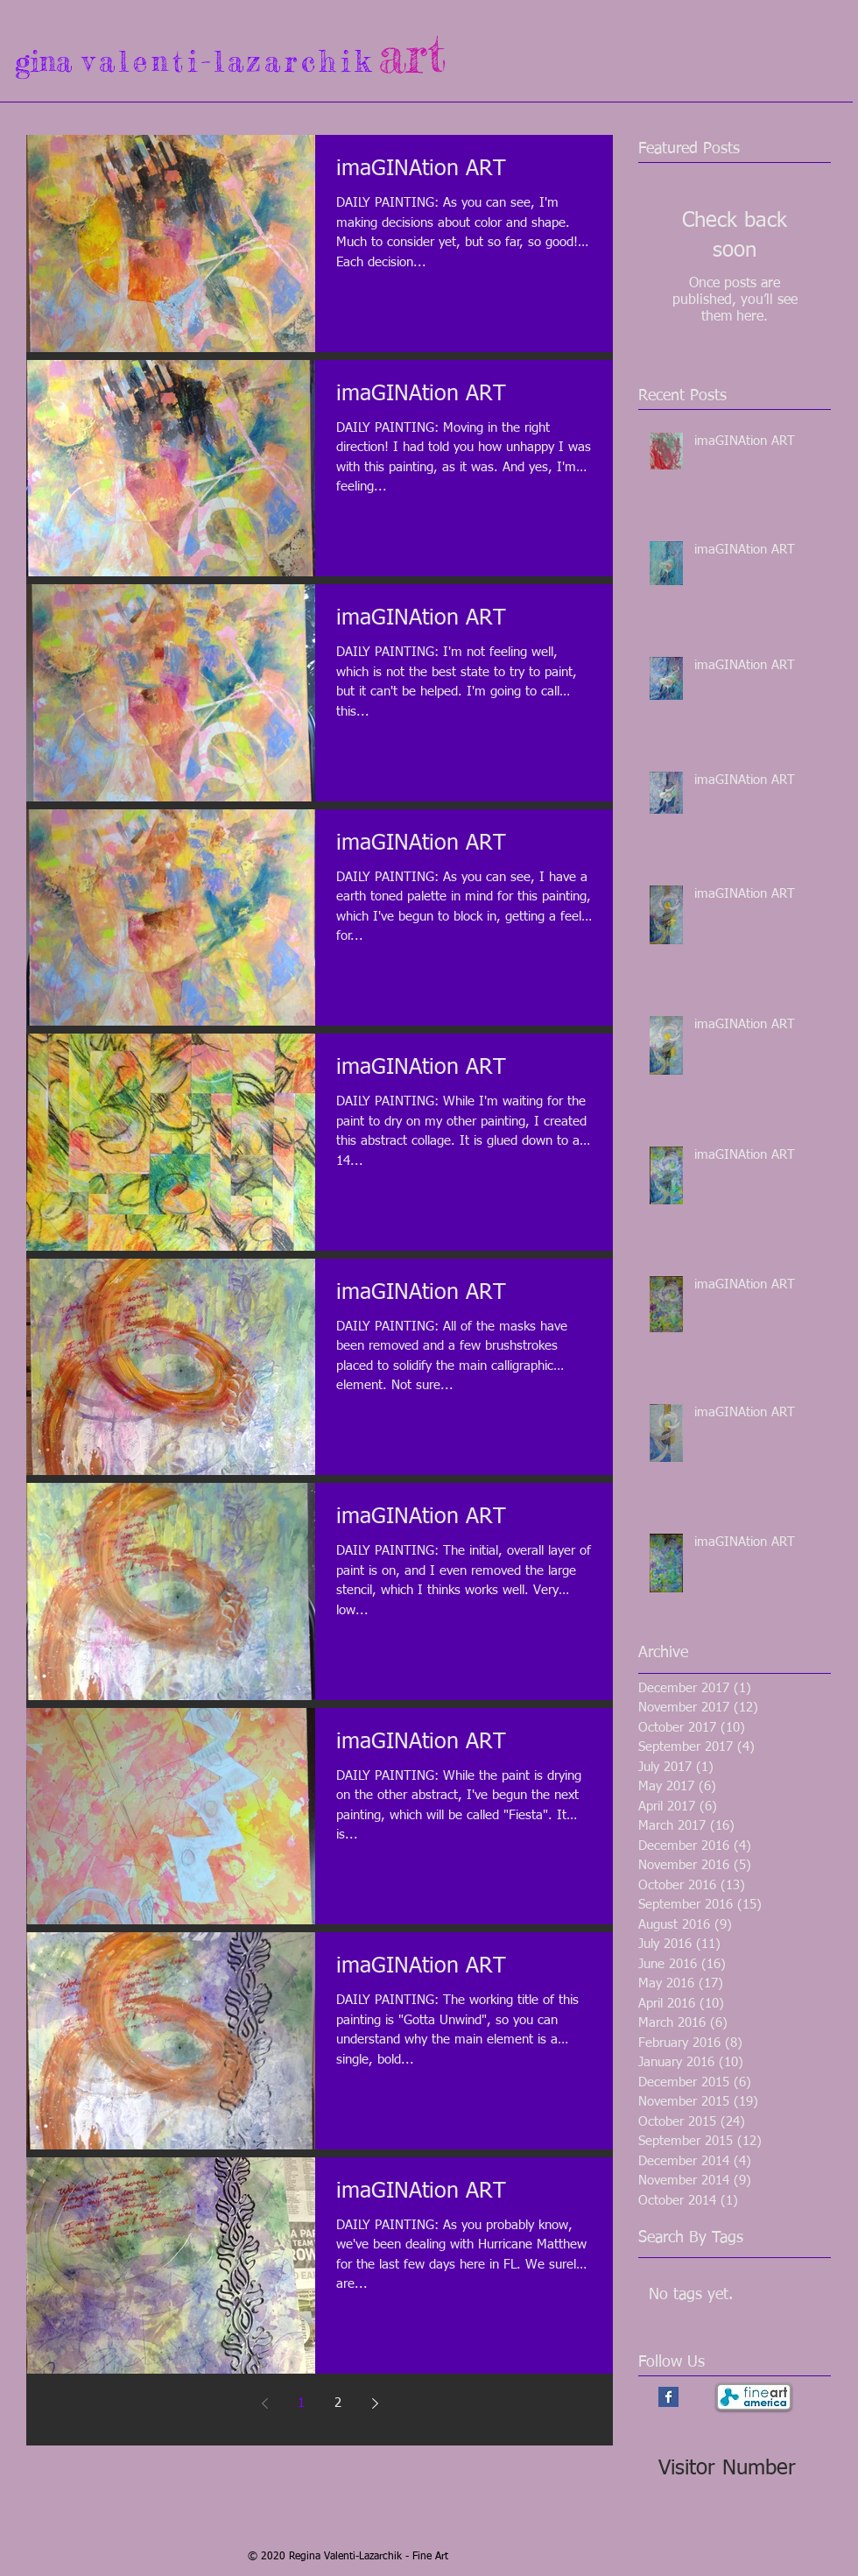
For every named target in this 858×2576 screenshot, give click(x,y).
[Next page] (374, 2403)
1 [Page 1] (301, 2403)
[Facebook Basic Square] (668, 2397)
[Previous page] (264, 2403)
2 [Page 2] (337, 2403)
